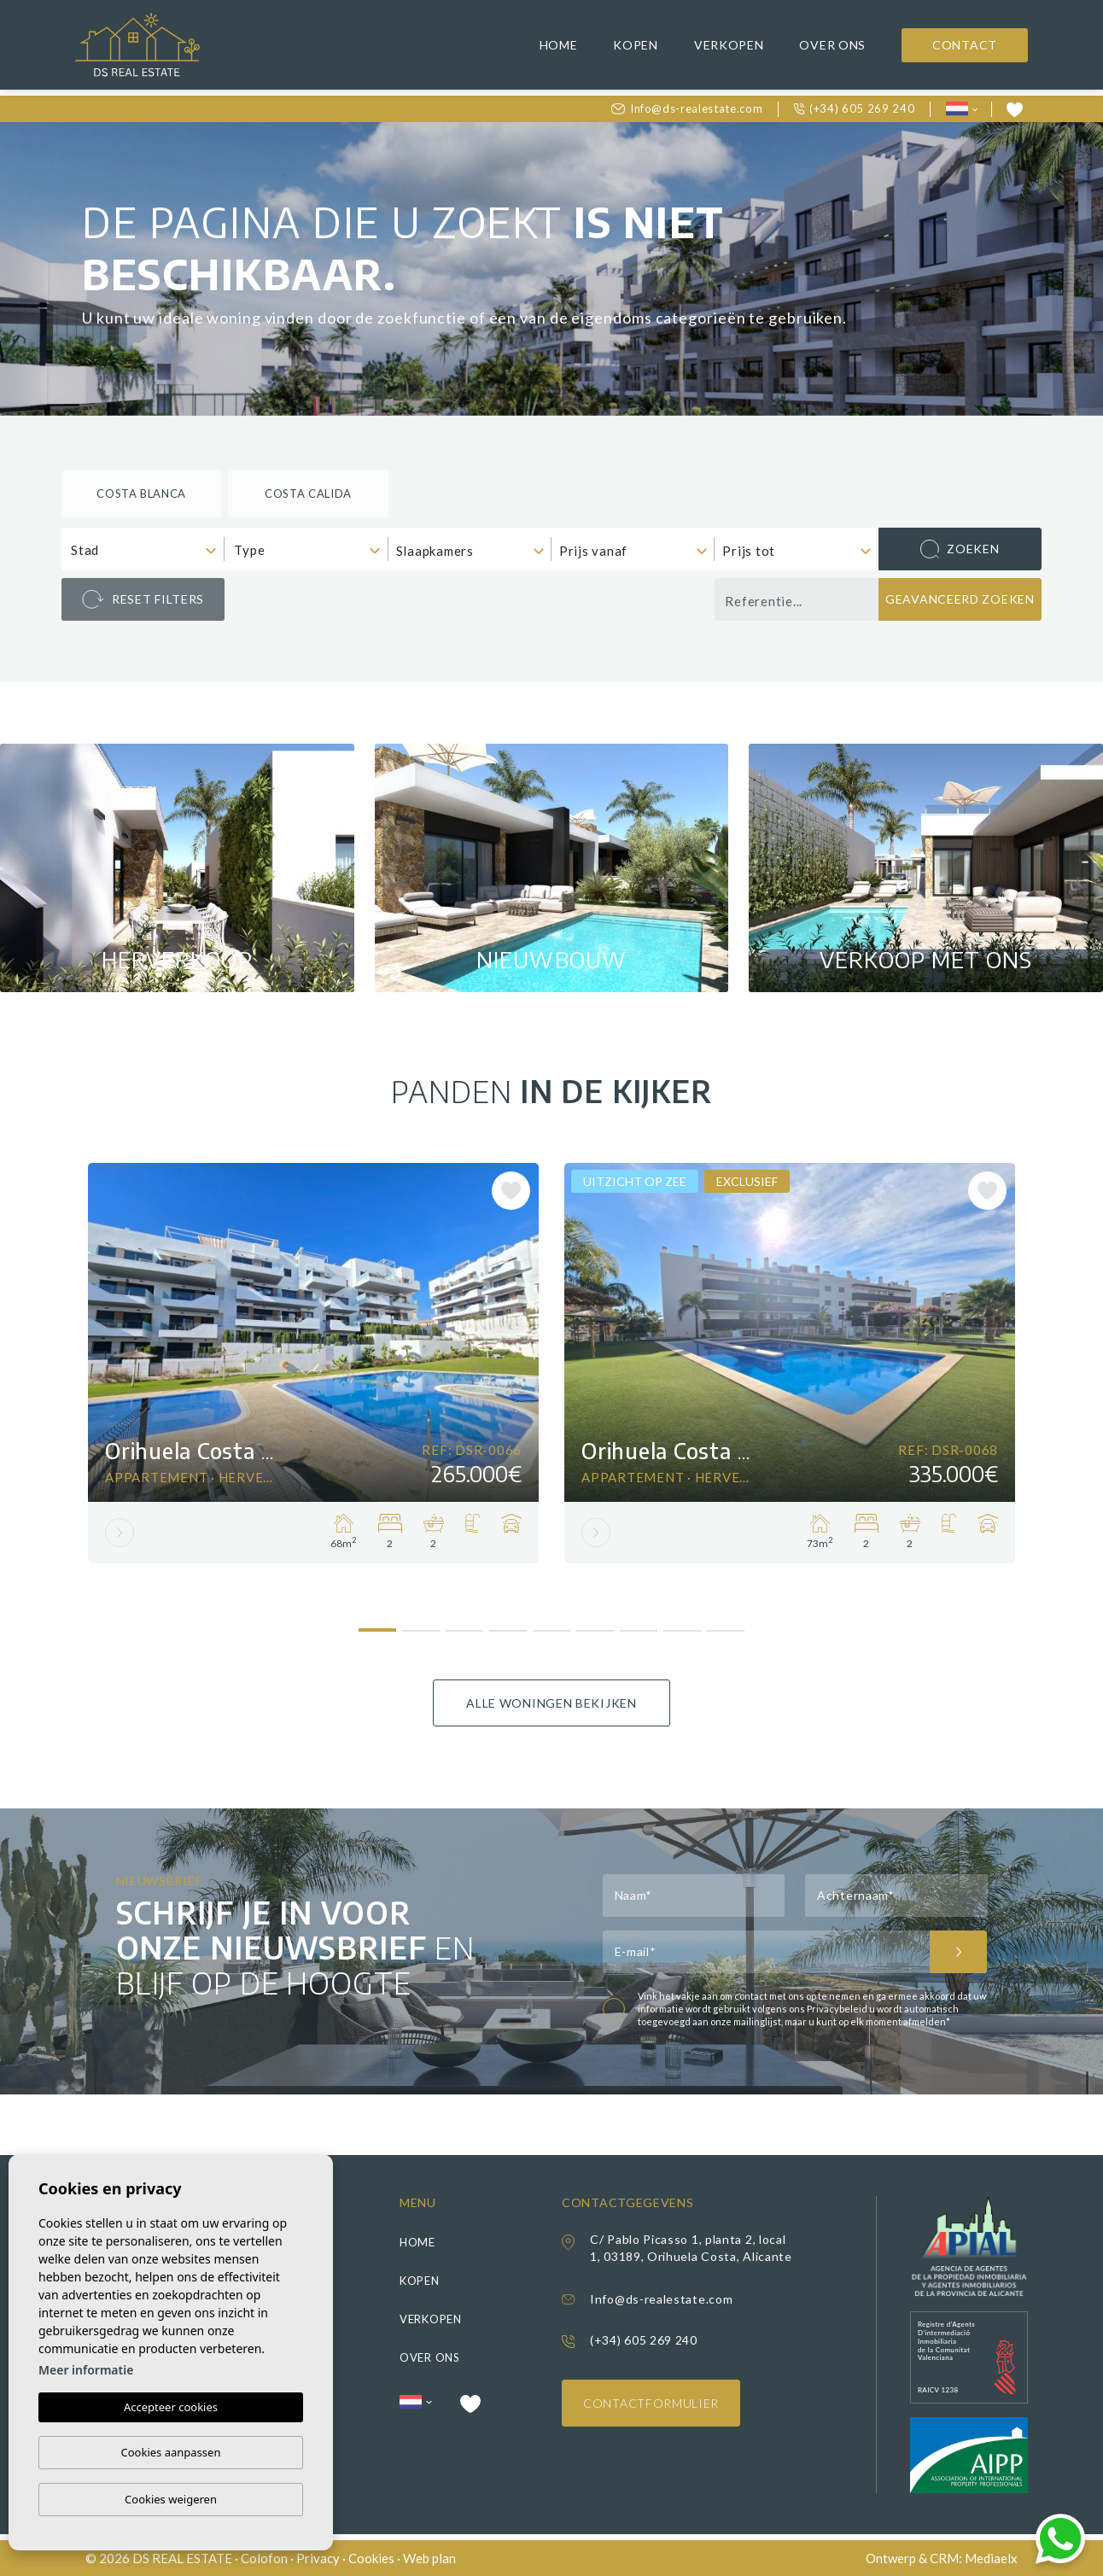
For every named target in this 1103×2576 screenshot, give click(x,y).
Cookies (371, 2558)
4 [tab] (508, 1624)
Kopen (635, 45)
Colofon (264, 2558)
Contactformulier (651, 2403)
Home (559, 45)
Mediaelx (991, 2558)
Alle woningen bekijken (551, 1703)
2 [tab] (421, 1624)
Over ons (832, 45)
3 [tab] (464, 1624)
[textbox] (147, 550)
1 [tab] (377, 1622)
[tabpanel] (313, 1363)
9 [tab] (726, 1624)
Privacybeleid (838, 2008)
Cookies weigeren (171, 2499)
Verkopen (729, 45)
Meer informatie (85, 2370)
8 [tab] (682, 1624)
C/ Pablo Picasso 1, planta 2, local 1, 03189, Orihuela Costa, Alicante (691, 2247)
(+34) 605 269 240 (854, 108)
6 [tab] (595, 1624)
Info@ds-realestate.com (686, 108)
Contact (964, 45)
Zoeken (959, 549)
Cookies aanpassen (171, 2452)
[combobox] (143, 549)
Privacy (318, 2558)
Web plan (429, 2558)
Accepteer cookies (171, 2407)
